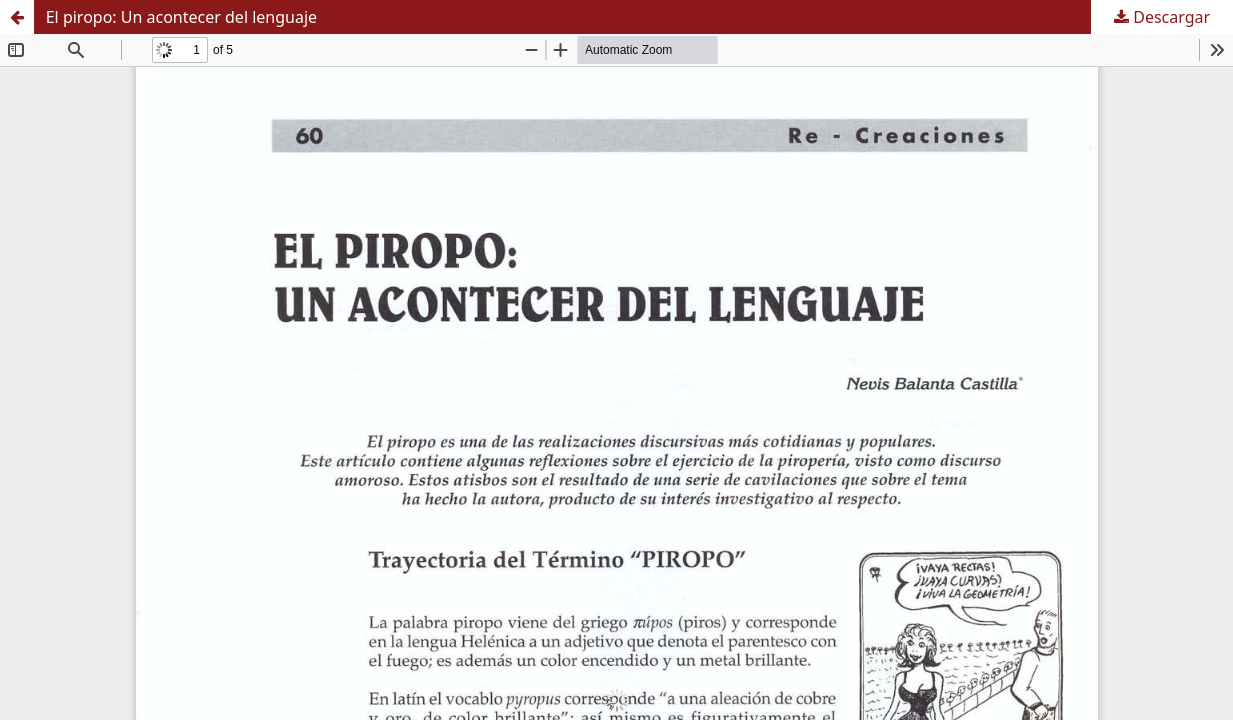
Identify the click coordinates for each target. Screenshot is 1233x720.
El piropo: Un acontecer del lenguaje (181, 17)
